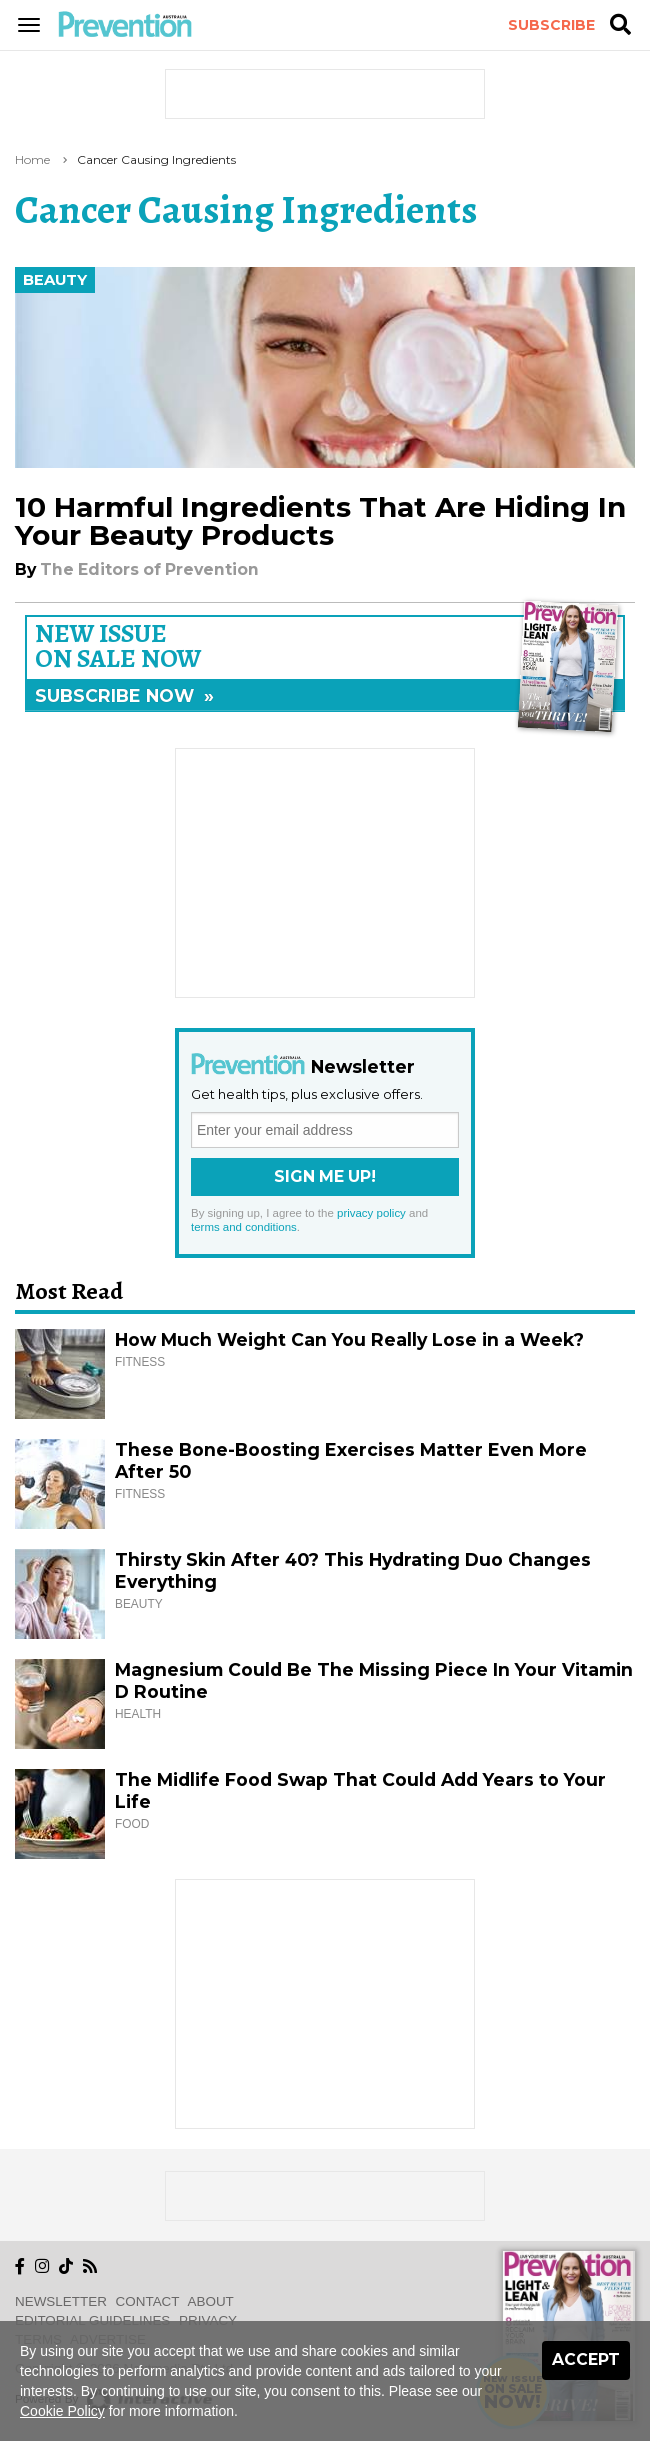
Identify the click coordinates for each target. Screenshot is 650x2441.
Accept (586, 2359)
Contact (148, 2301)
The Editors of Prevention (149, 569)
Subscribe (551, 25)
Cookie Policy (62, 2411)
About (211, 2301)
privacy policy (371, 1213)
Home (32, 159)
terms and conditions (244, 1227)
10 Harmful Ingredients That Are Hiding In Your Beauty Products (320, 521)
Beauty (55, 280)
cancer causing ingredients (156, 159)
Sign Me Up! (325, 1176)
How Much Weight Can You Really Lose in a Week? (349, 1339)
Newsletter (61, 2301)
